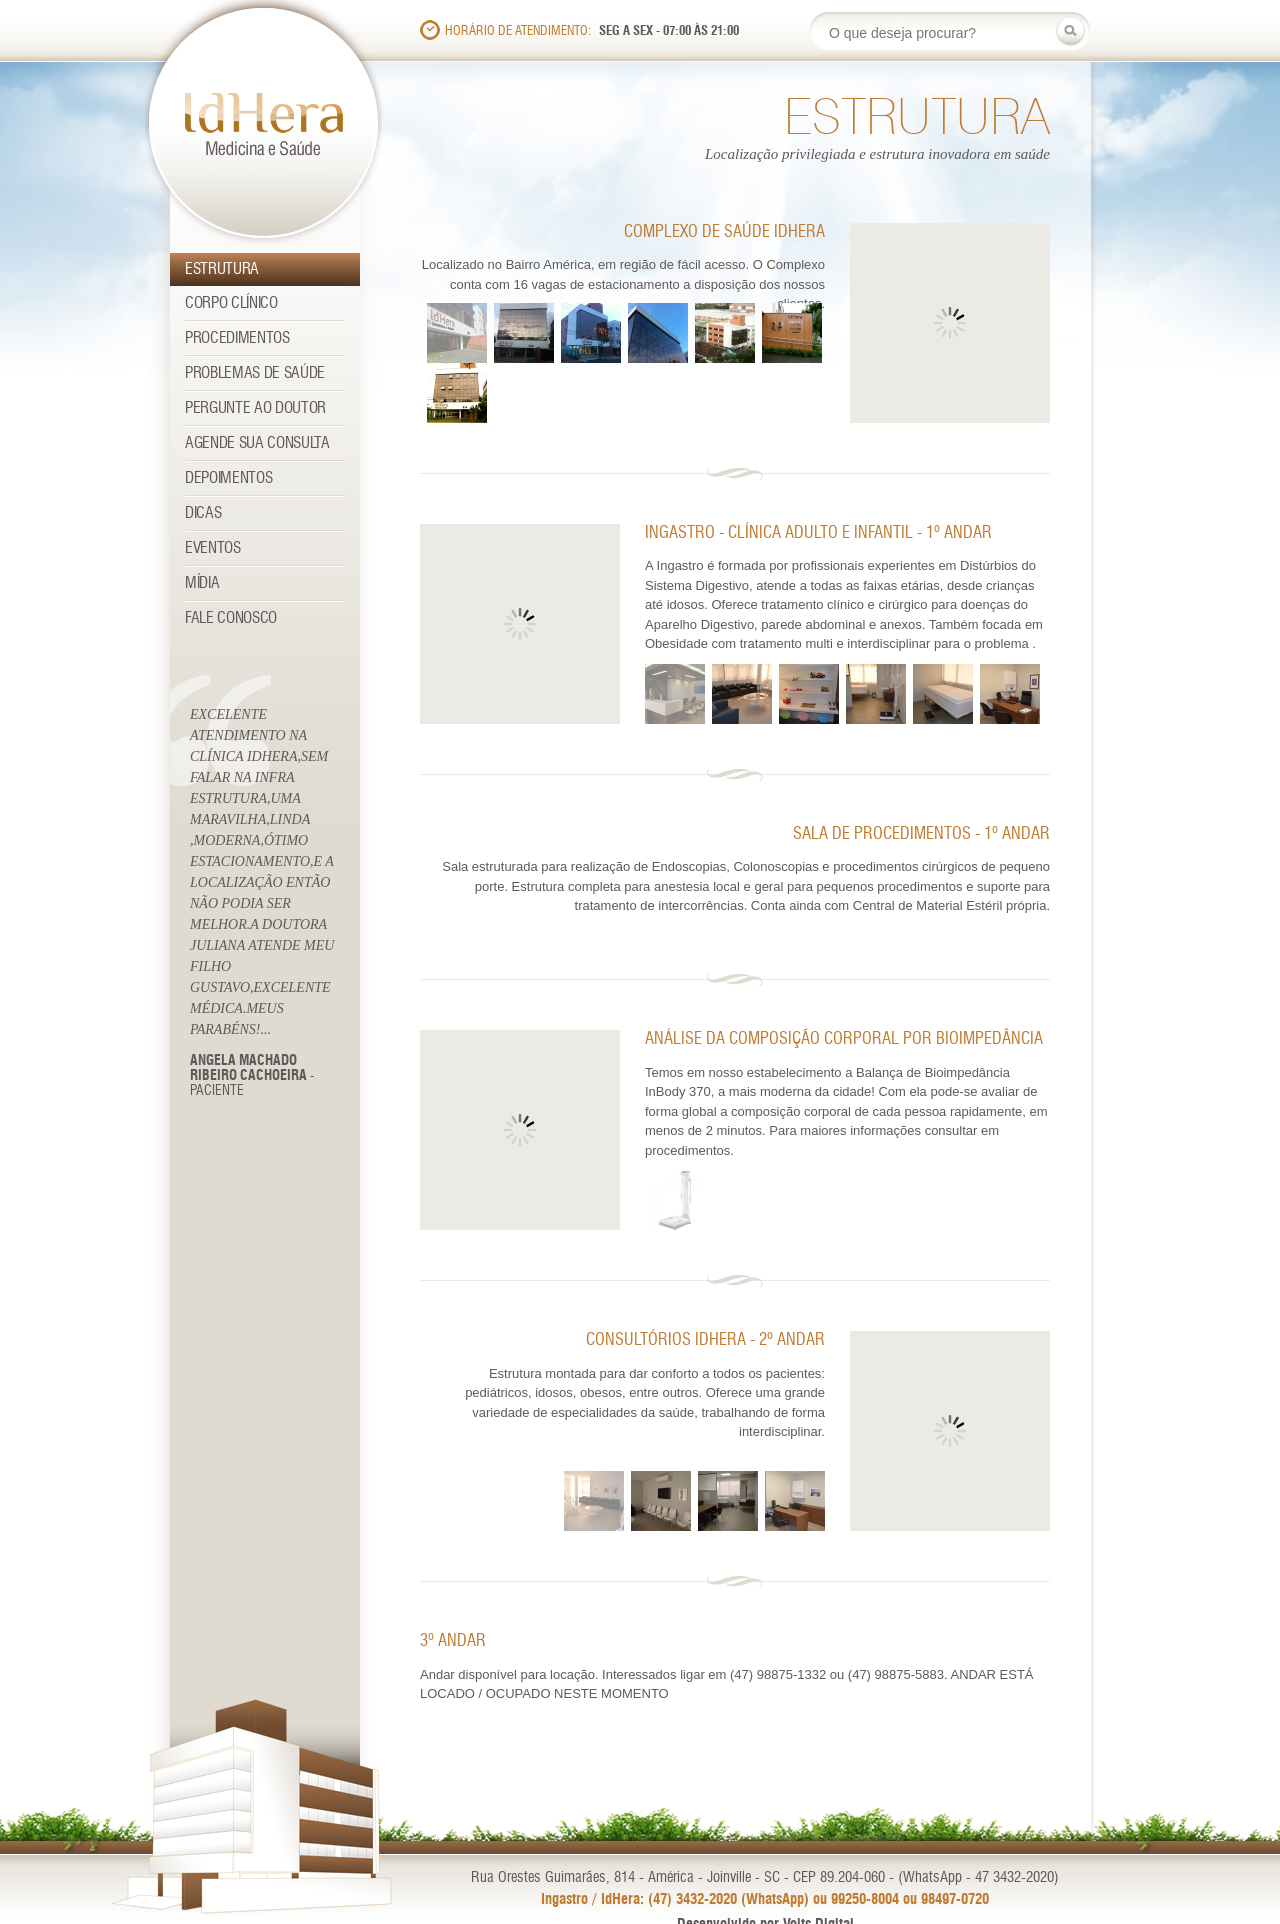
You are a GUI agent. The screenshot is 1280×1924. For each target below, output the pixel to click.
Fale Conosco (231, 618)
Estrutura (222, 269)
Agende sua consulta (257, 443)
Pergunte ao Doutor (255, 408)
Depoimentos (228, 478)
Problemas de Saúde (255, 373)
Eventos (213, 548)
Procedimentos (237, 338)
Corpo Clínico (231, 303)
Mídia (202, 583)
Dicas (203, 513)
